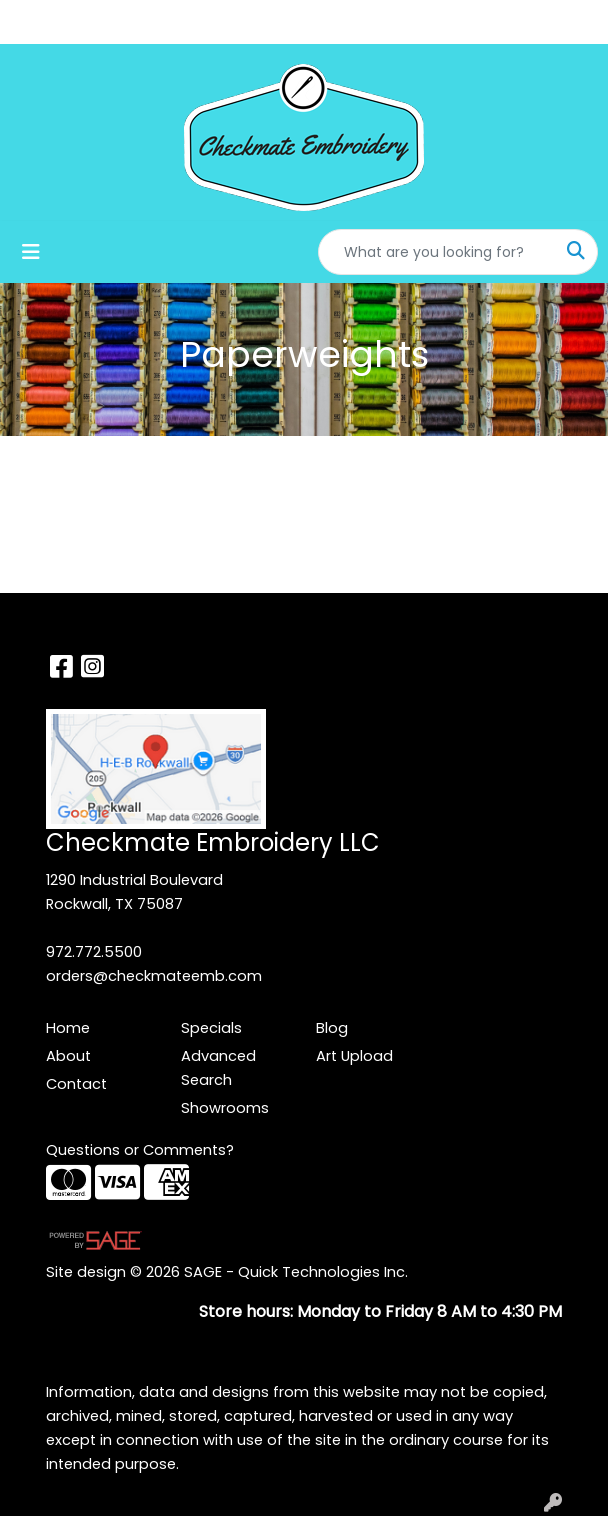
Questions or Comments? (140, 1150)
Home (68, 1028)
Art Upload (354, 1056)
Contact (76, 1084)
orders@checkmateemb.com (154, 976)
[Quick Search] (437, 252)
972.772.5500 (94, 952)
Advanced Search (218, 1068)
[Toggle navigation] (31, 252)
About (68, 1056)
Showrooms (225, 1108)
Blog (332, 1028)
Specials (211, 1028)
